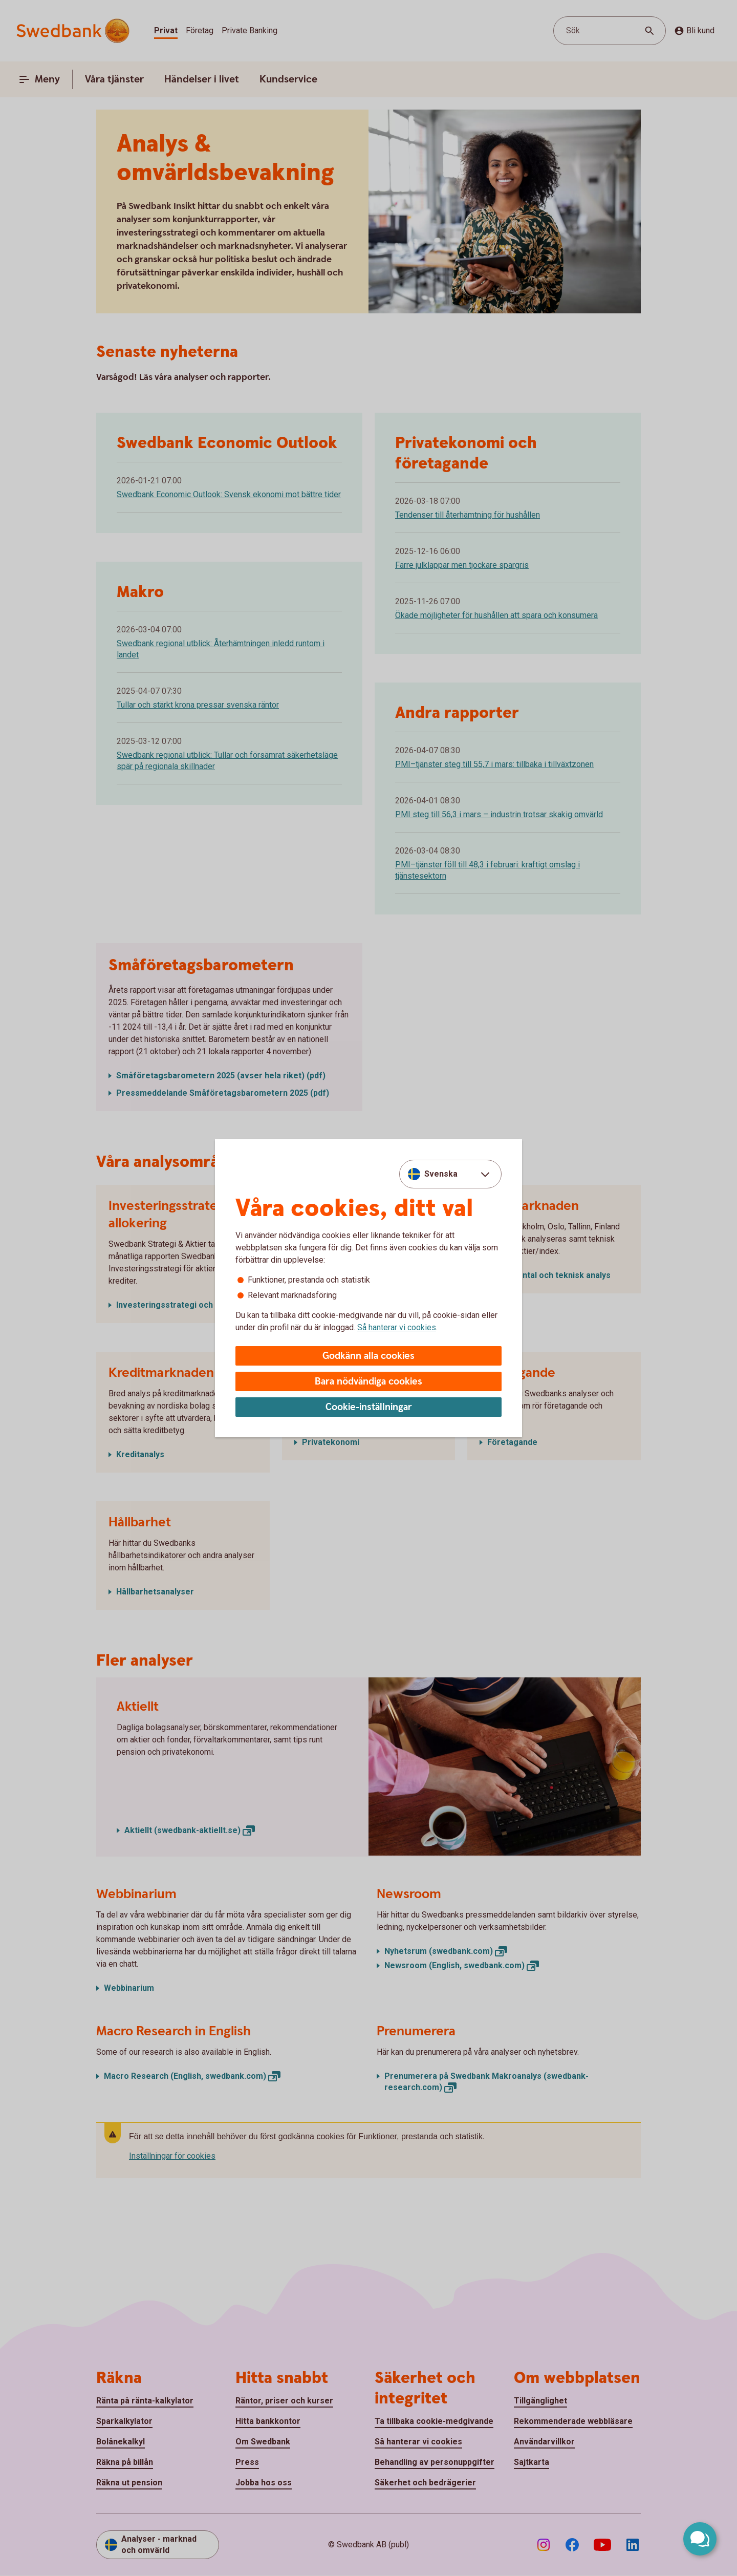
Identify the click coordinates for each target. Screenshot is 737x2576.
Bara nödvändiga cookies (368, 1381)
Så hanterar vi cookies (396, 1327)
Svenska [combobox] (441, 1174)
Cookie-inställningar (369, 1407)
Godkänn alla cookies (368, 1356)
